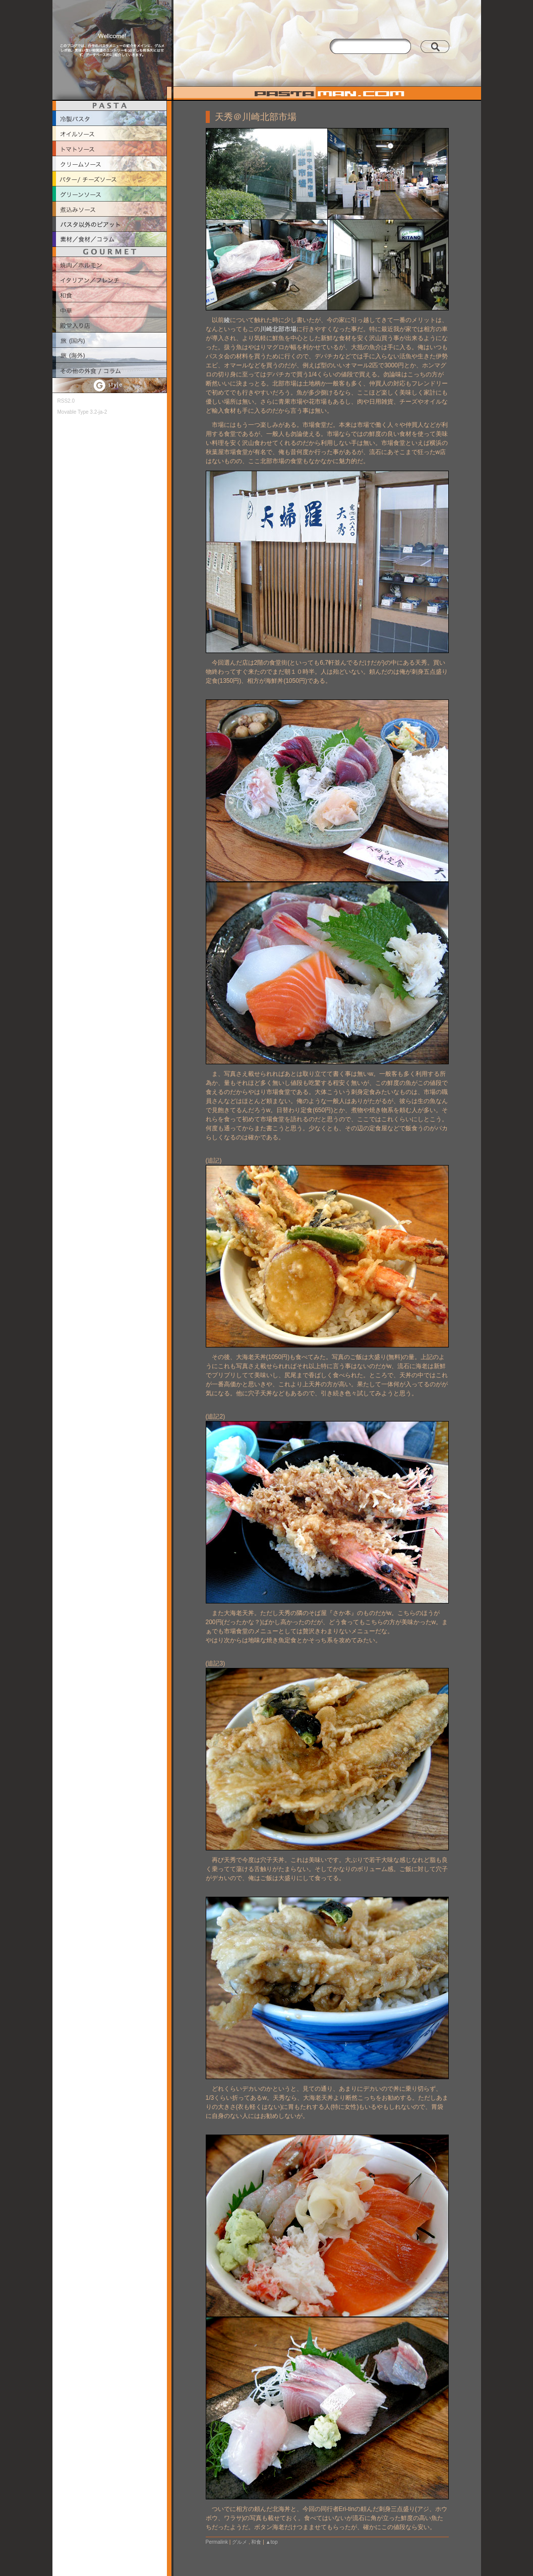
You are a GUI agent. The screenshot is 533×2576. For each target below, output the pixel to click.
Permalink (217, 2542)
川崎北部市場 (278, 329)
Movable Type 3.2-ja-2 (82, 412)
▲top (272, 2542)
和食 (256, 2542)
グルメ (239, 2542)
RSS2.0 (66, 401)
